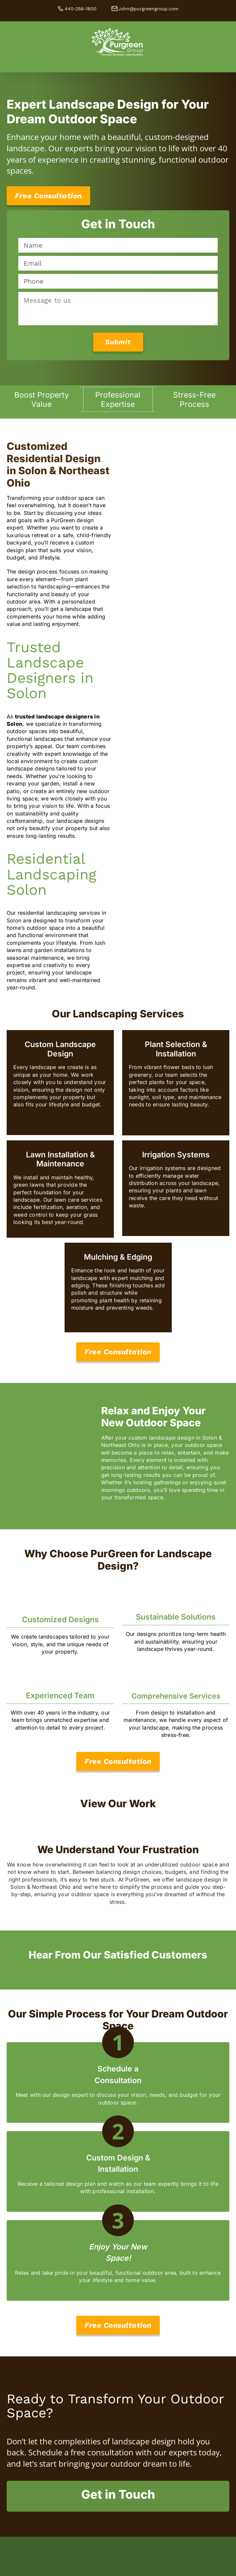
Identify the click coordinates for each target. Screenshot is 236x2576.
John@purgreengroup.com (148, 8)
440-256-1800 (81, 8)
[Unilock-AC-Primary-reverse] (118, 2539)
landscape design (144, 2441)
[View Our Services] (118, 1351)
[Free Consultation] (48, 195)
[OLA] (118, 2570)
